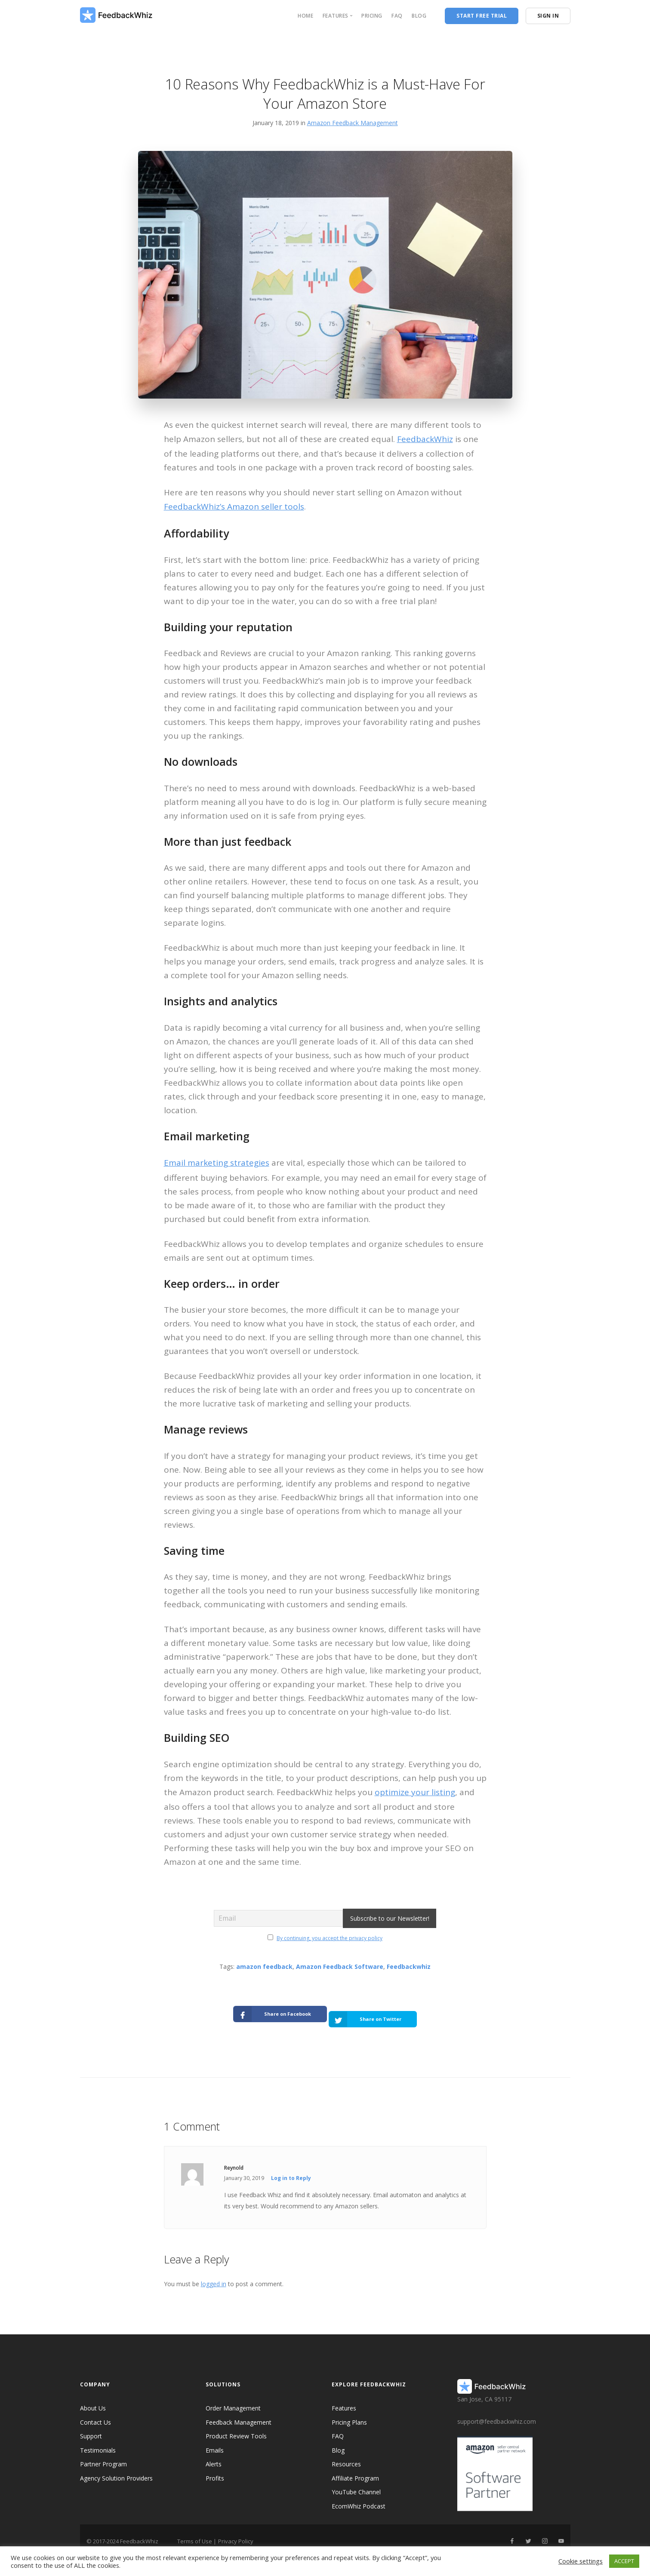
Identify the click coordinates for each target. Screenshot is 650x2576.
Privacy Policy (235, 2533)
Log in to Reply (291, 2170)
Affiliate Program (355, 2470)
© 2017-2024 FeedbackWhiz (122, 2533)
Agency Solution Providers (116, 2470)
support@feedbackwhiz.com (496, 2413)
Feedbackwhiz (409, 1966)
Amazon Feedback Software (339, 1966)
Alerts (214, 2456)
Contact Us (95, 2414)
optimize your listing (415, 1792)
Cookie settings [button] (580, 2561)
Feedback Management (238, 2414)
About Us (93, 2400)
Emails (215, 2442)
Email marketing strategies (216, 1162)
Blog (419, 15)
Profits (215, 2470)
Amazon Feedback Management (352, 123)
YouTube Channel (356, 2484)
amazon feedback (264, 1966)
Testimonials (98, 2442)
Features (344, 2400)
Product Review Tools (236, 2428)
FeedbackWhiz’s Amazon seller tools (234, 506)
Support (91, 2428)
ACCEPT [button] (624, 2561)
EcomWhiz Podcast (358, 2498)
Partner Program (103, 2456)
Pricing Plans (349, 2414)
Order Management (233, 2400)
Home (305, 15)
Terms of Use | (196, 2533)
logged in (213, 2276)
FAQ (397, 15)
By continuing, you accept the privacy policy (329, 1938)
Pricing (371, 15)
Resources (346, 2456)
